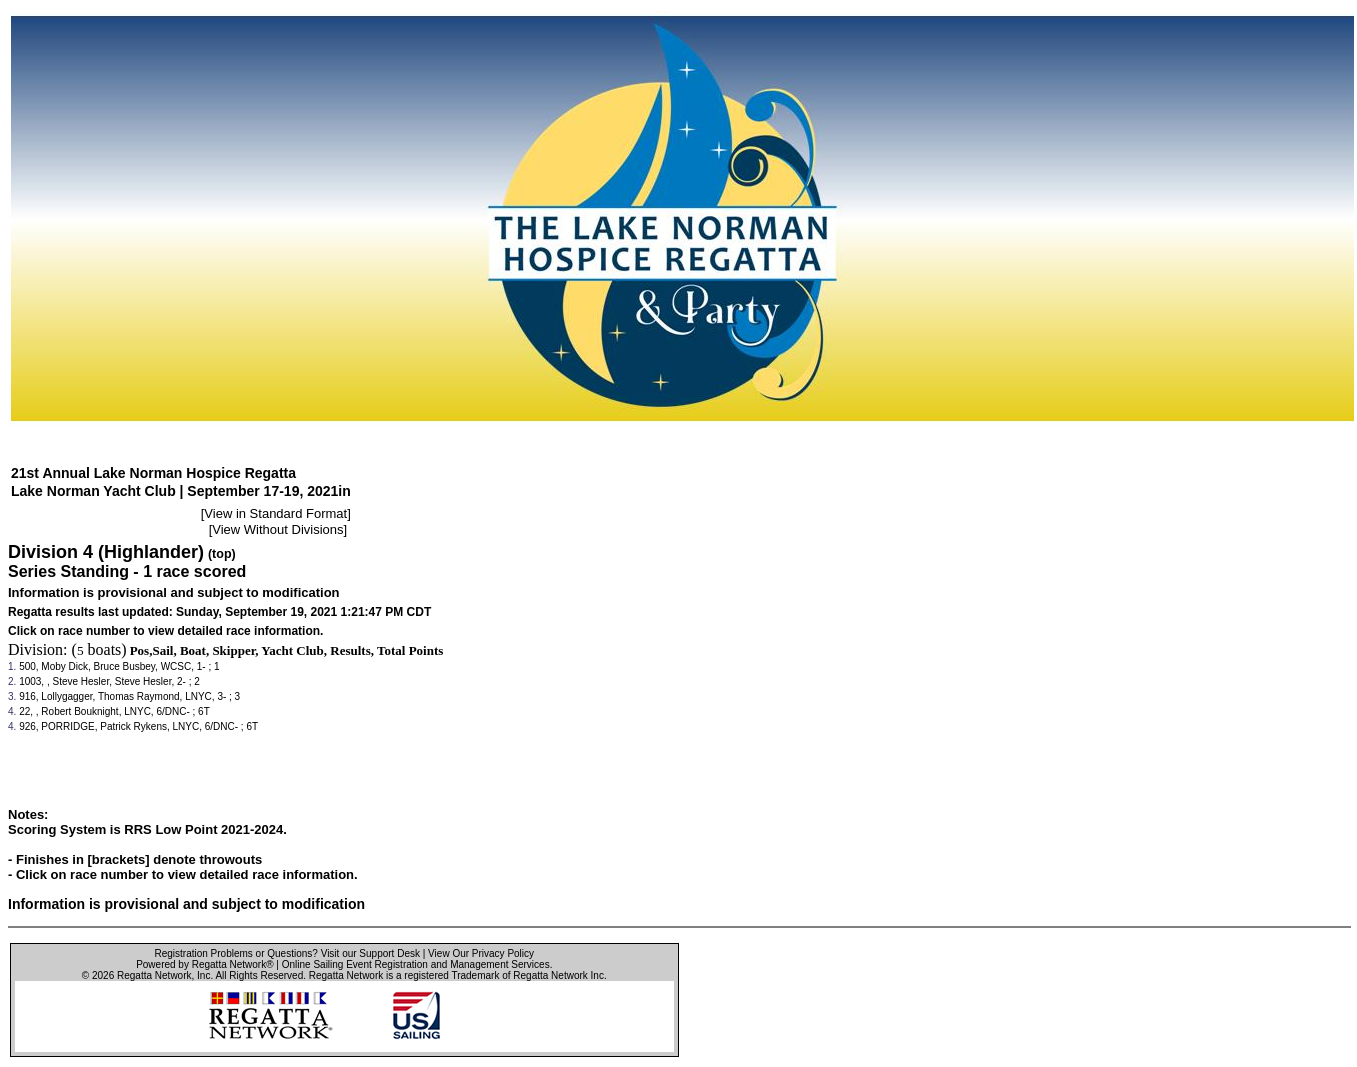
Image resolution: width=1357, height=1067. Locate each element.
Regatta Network (154, 975)
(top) (222, 554)
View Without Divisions (277, 529)
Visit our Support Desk (370, 953)
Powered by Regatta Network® (204, 964)
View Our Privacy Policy (481, 953)
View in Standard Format (275, 513)
